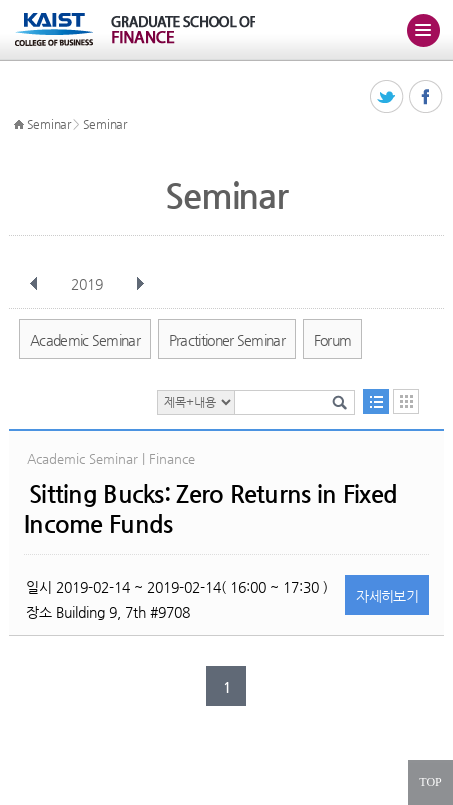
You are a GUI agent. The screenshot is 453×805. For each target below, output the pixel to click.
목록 (376, 401)
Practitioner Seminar (227, 340)
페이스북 (426, 97)
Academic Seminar (85, 340)
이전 (34, 284)
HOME (19, 125)
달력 (406, 401)
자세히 (387, 596)
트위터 (387, 97)
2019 (89, 284)
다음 (140, 284)
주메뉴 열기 (423, 30)
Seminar (49, 124)
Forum (333, 340)
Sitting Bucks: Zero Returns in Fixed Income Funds (210, 509)
